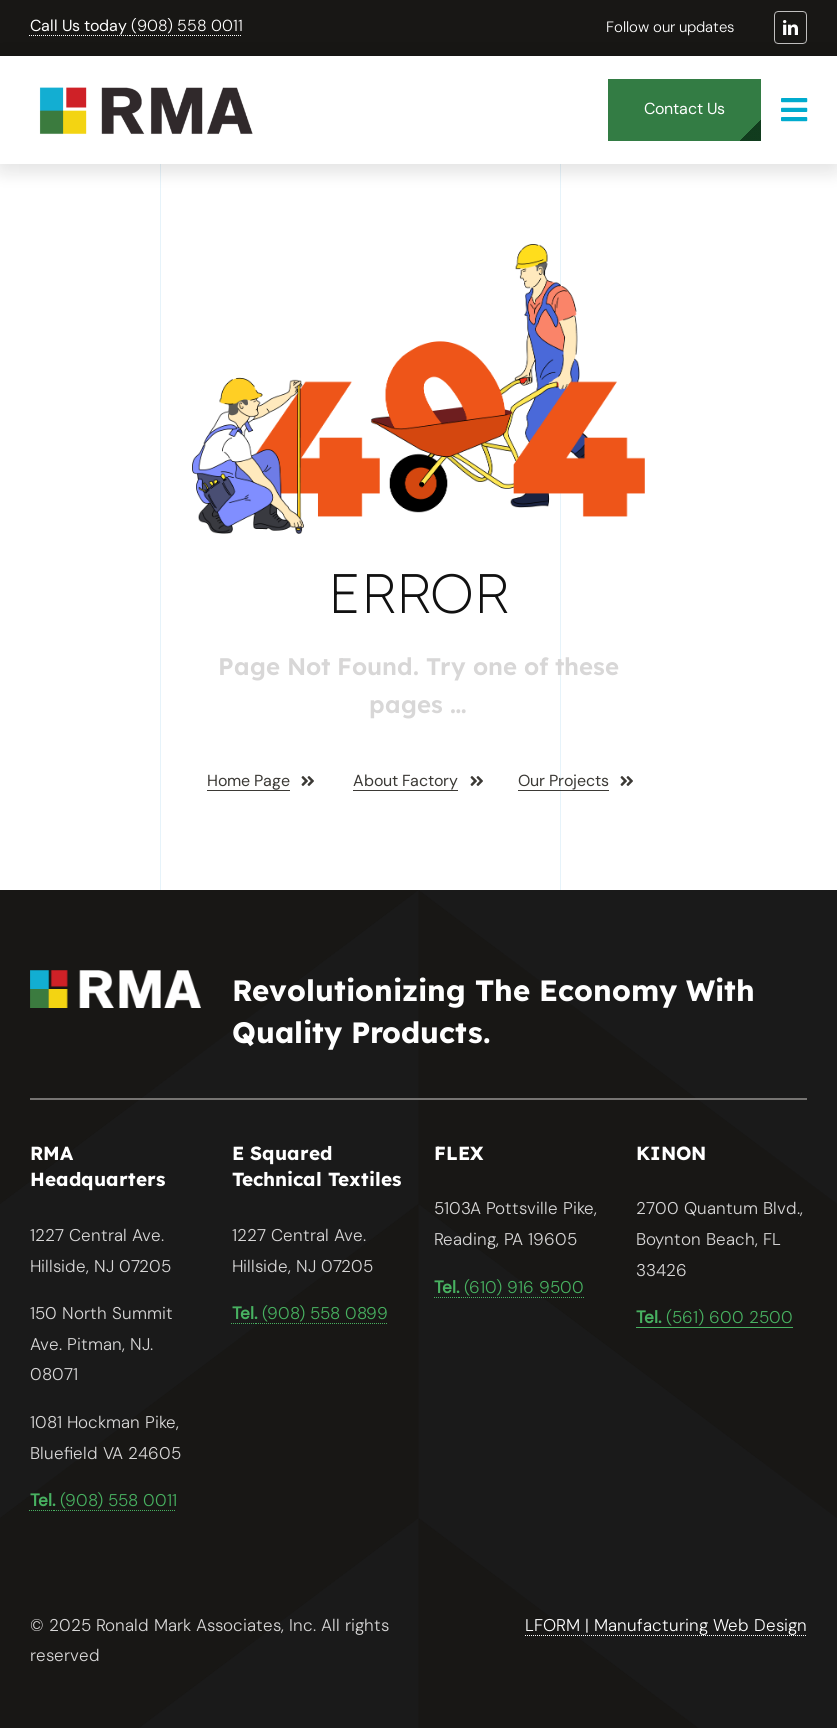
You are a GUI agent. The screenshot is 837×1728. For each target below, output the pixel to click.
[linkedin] (790, 27)
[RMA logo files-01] (145, 84)
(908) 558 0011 (136, 25)
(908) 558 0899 (310, 1313)
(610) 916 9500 (509, 1287)
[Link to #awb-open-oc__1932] (794, 110)
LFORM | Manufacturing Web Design (666, 1625)
